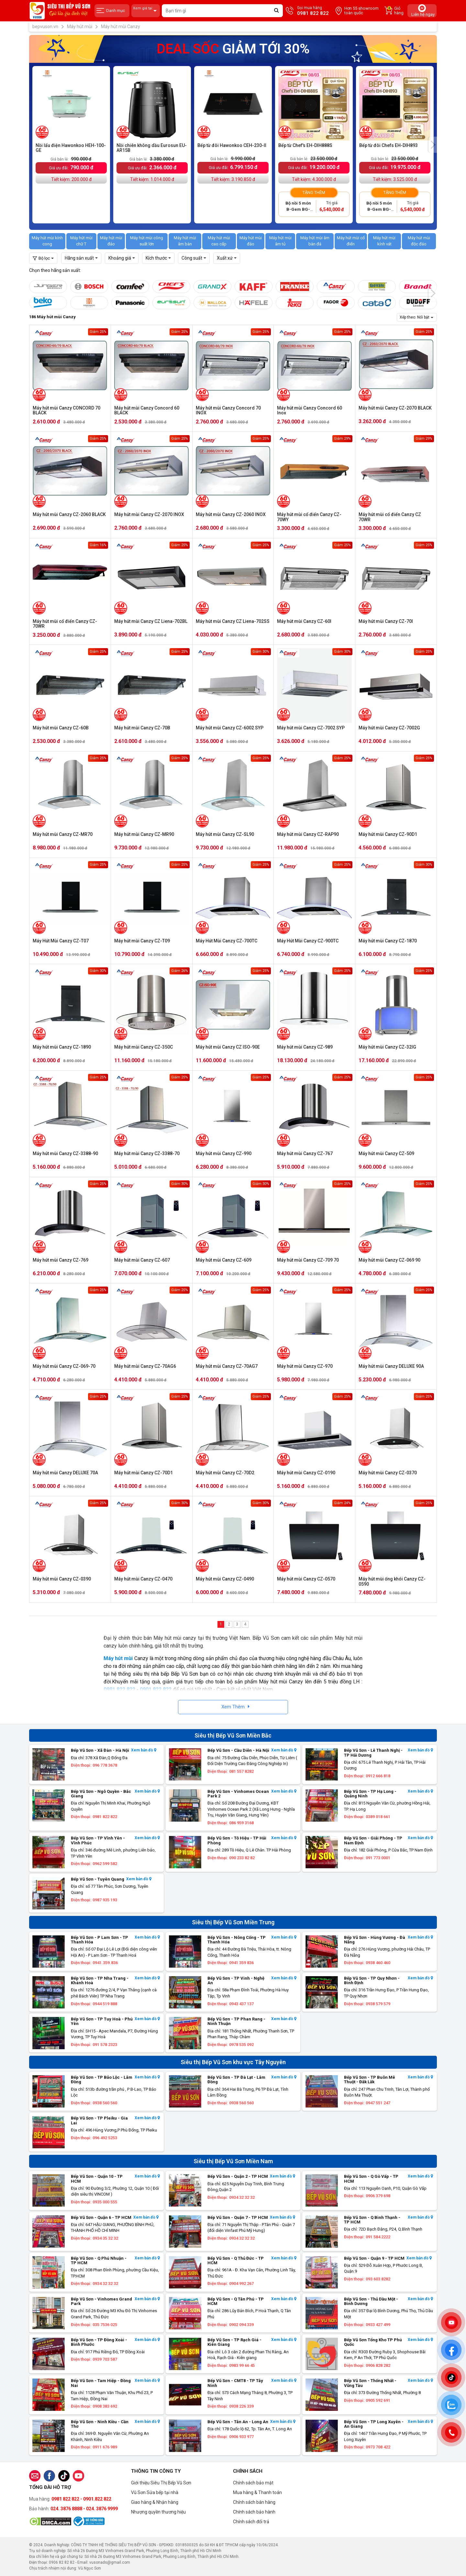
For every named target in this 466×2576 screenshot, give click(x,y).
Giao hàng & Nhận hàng (154, 2502)
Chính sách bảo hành (254, 2511)
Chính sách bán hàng (254, 2502)
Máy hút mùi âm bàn (185, 240)
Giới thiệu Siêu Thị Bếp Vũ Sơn (161, 2482)
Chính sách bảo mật (253, 2482)
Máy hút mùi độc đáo (419, 240)
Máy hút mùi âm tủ (280, 240)
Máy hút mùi (118, 1658)
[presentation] (432, 145)
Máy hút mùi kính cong (47, 240)
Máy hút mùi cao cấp (219, 240)
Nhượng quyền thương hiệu (158, 2511)
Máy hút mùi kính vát (384, 240)
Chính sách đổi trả (251, 2521)
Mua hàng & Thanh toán (257, 2492)
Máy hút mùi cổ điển (351, 240)
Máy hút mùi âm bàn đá (314, 240)
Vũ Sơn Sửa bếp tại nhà (154, 2492)
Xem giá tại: (145, 11)
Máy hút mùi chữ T (81, 240)
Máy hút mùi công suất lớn (146, 240)
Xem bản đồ (143, 1750)
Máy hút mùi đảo (111, 240)
